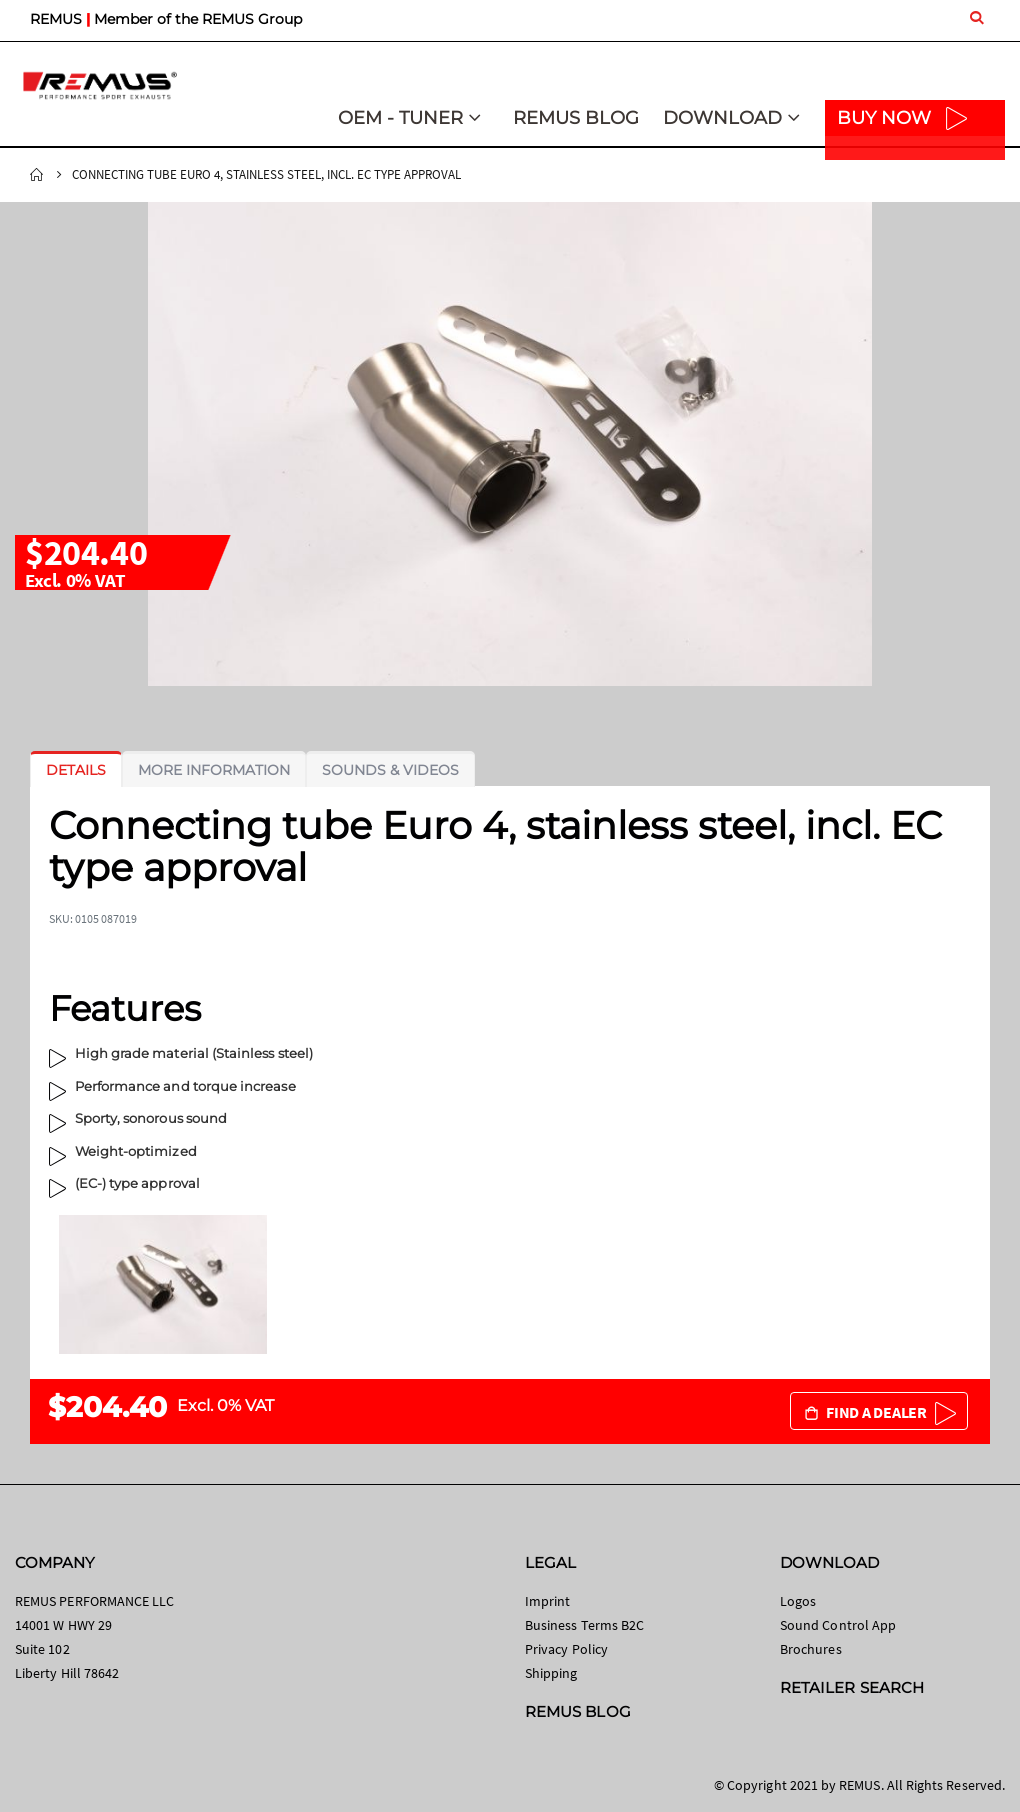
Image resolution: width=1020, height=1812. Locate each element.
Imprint (547, 1601)
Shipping (551, 1673)
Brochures (811, 1649)
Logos (798, 1601)
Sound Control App (838, 1625)
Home (37, 175)
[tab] (76, 770)
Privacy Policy (566, 1649)
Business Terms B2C (584, 1625)
